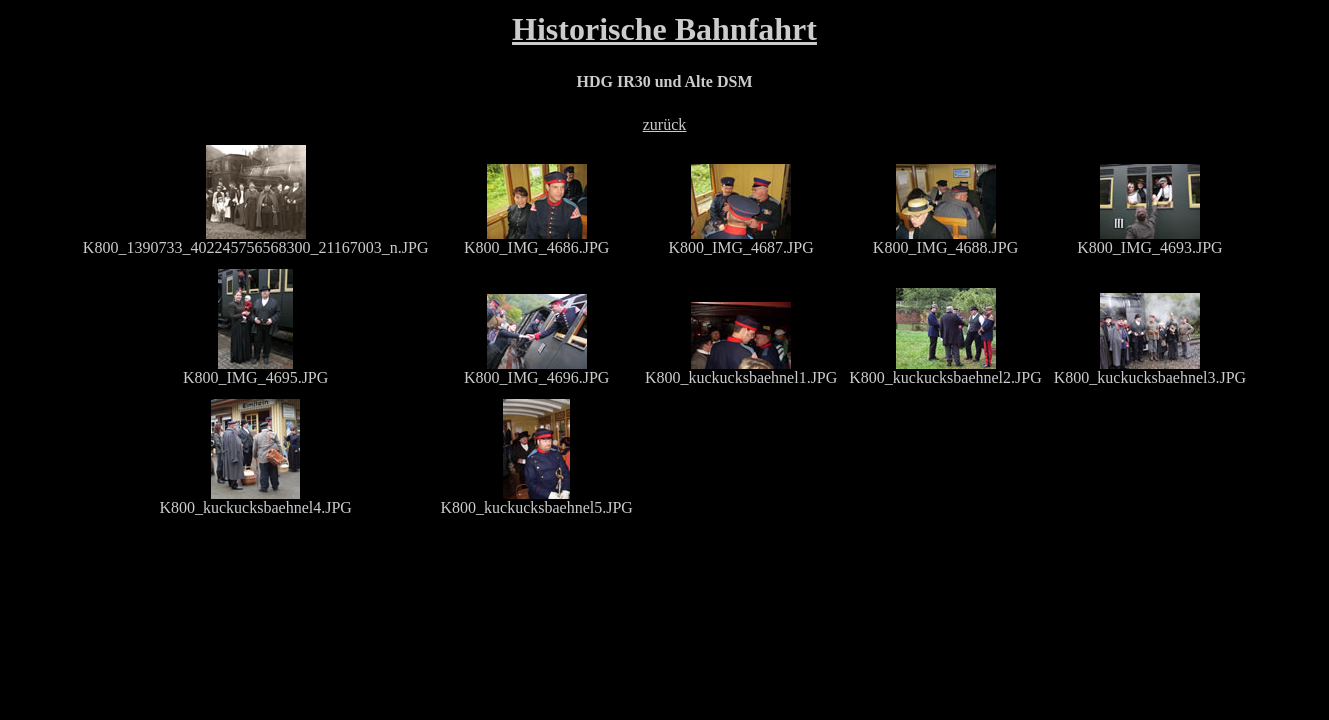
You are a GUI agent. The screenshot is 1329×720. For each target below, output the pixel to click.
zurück (665, 124)
